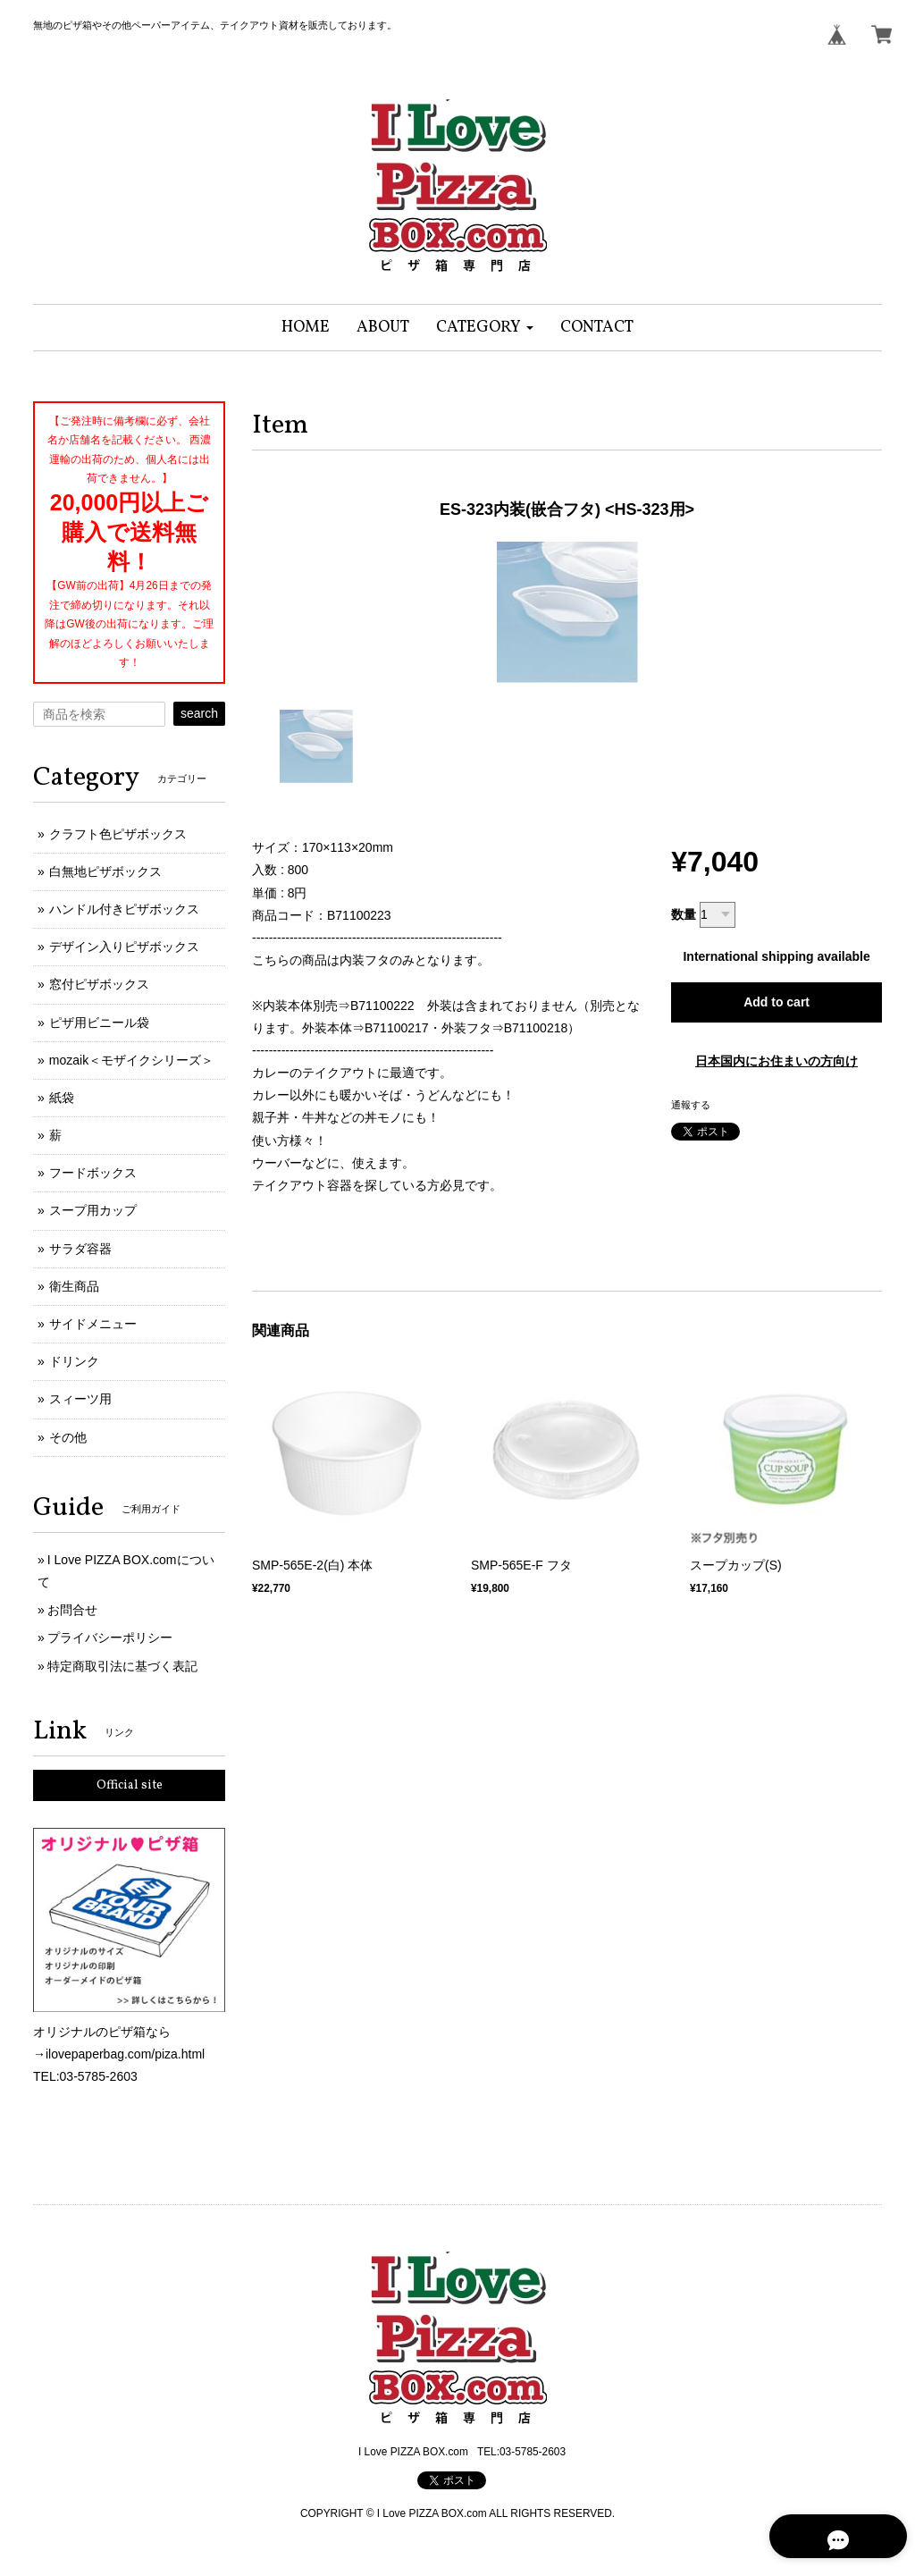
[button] (485, 327)
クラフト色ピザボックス (118, 834)
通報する (690, 1104)
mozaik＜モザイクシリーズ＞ (131, 1060)
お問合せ (72, 1610)
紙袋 (61, 1097)
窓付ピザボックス (99, 984)
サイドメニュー (93, 1324)
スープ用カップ (93, 1210)
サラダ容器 (80, 1249)
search (199, 713)
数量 (683, 914)
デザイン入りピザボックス (124, 946)
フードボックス (93, 1173)
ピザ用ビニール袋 (99, 1022)
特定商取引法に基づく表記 (122, 1666)
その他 (68, 1437)
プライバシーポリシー (109, 1637)
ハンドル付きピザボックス (124, 909)
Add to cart (776, 1002)
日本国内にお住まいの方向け (776, 1061)
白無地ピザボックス (105, 871)
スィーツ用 (80, 1399)
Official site (130, 1785)
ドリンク (74, 1361)
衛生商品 (74, 1286)
